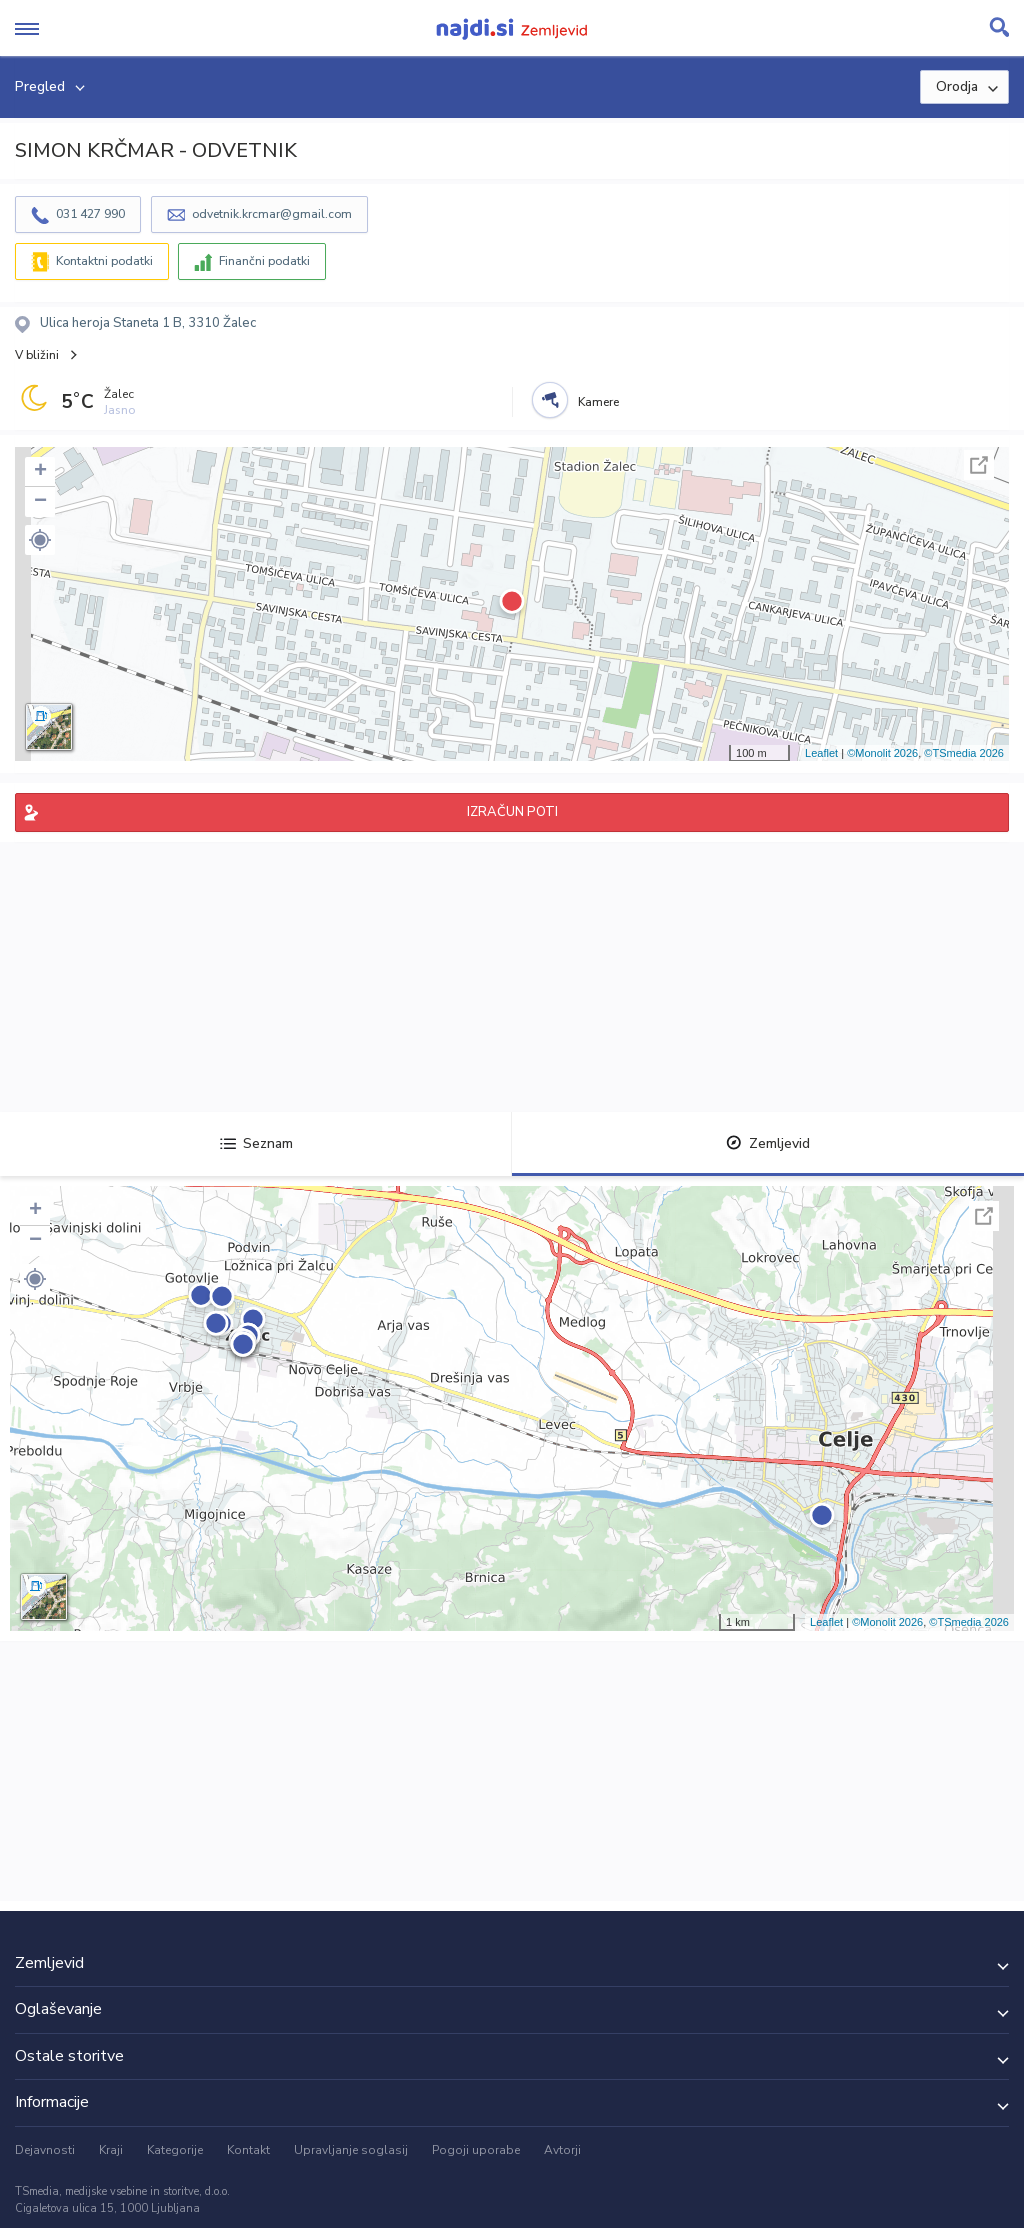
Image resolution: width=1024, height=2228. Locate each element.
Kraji (111, 2150)
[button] (40, 540)
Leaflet (821, 753)
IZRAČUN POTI (512, 812)
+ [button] (40, 472)
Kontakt (248, 2150)
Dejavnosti (45, 2150)
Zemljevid (768, 1143)
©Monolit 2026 (882, 753)
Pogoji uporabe (476, 2150)
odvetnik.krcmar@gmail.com (272, 214)
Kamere (598, 402)
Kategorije (175, 2150)
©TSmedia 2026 (964, 753)
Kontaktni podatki (104, 261)
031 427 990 (90, 214)
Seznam (256, 1143)
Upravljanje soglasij (351, 2150)
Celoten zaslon (979, 465)
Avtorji (562, 2150)
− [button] (40, 502)
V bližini (37, 355)
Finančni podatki (264, 261)
